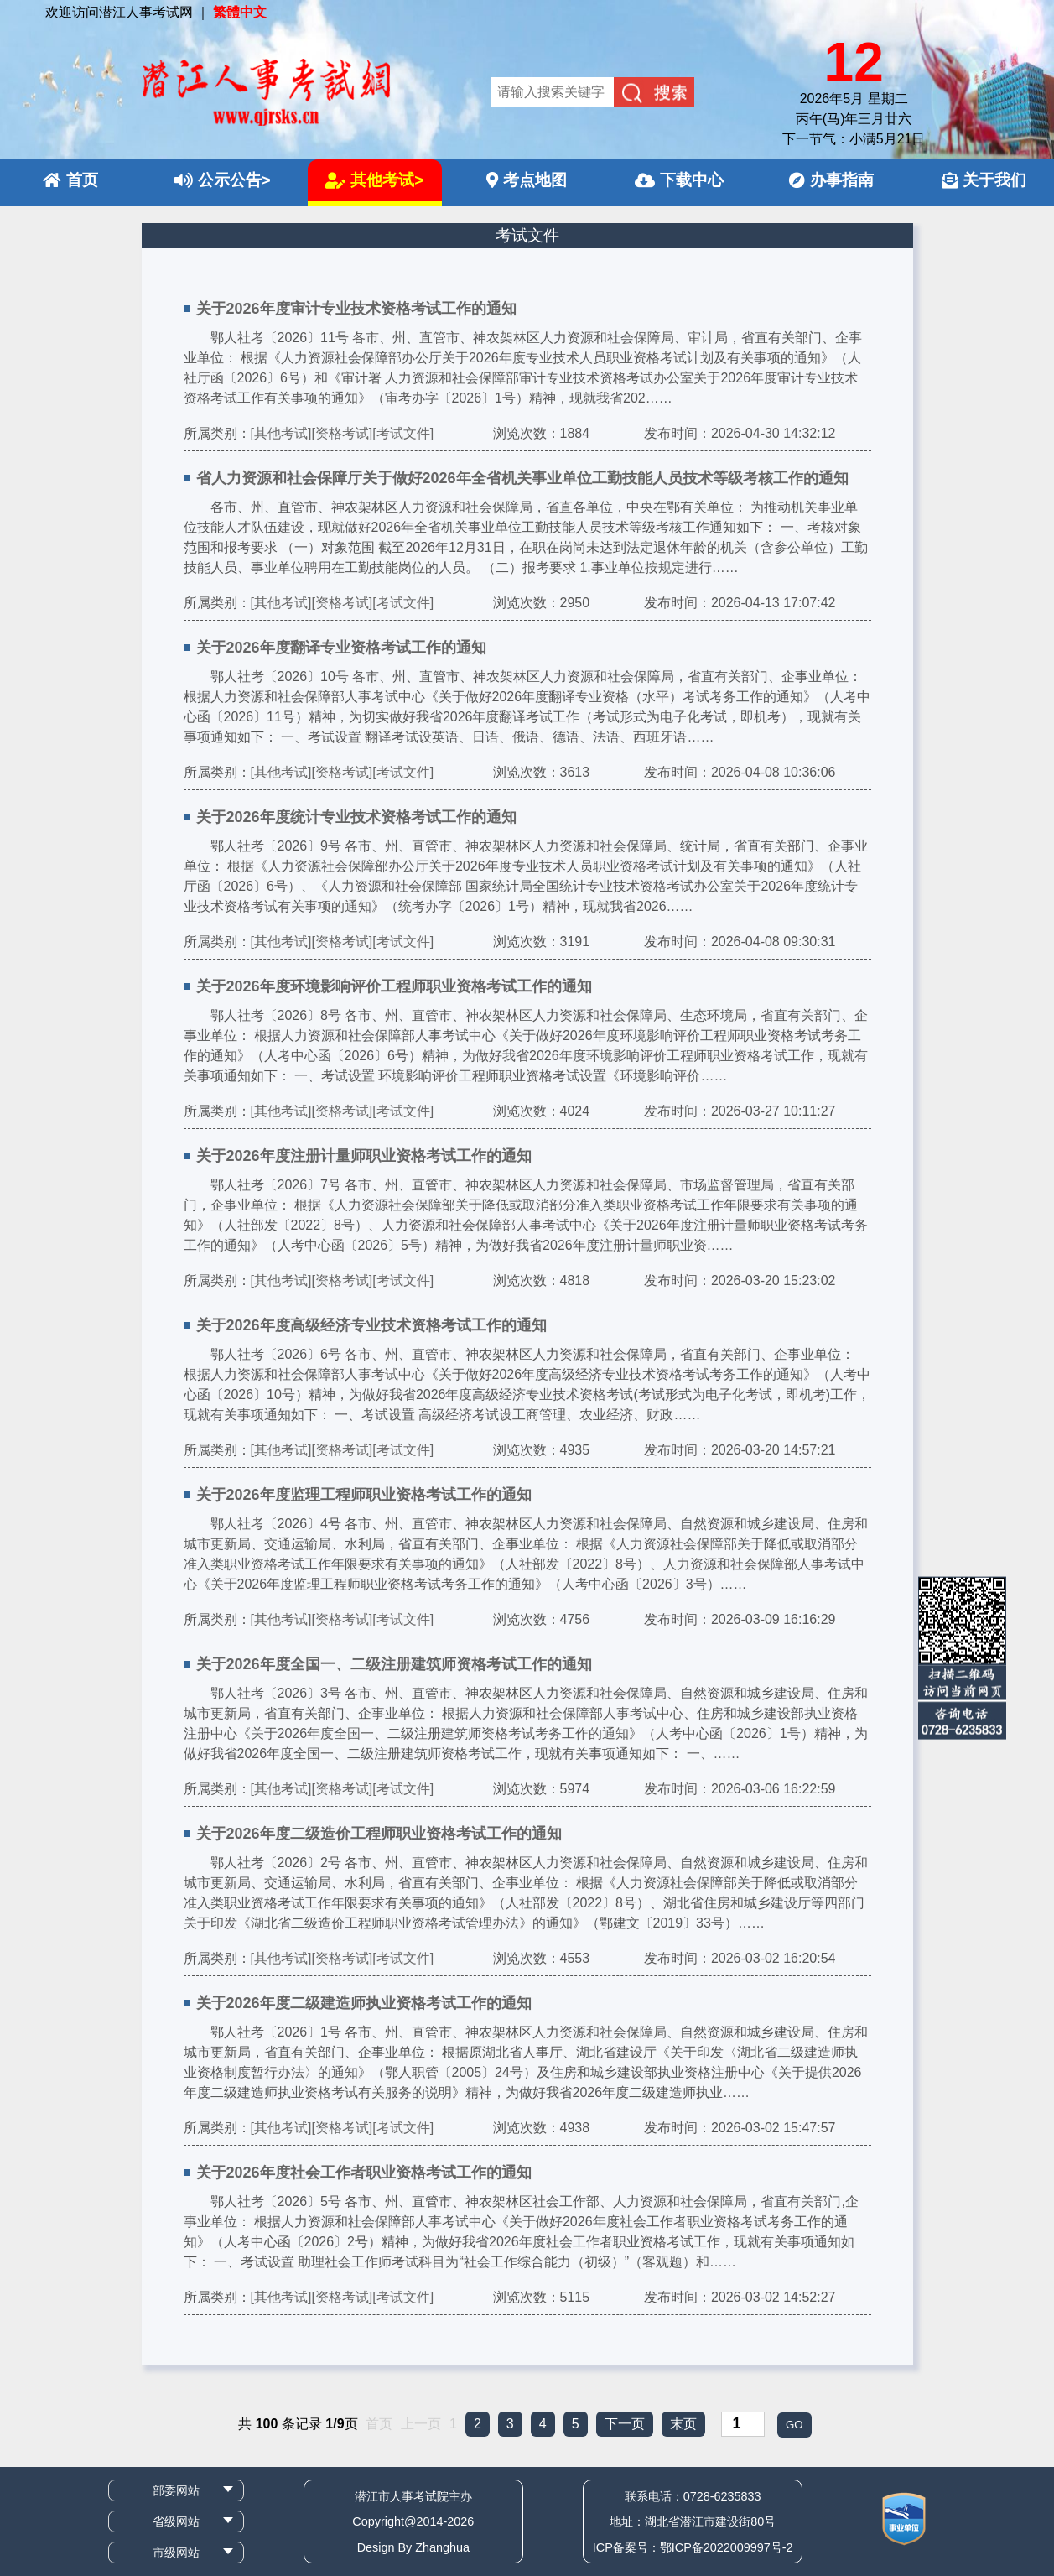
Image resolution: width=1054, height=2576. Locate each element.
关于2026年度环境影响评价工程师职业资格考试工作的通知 (394, 986)
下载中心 (679, 180)
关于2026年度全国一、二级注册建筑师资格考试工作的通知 (394, 1664)
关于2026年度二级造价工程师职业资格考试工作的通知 (379, 1833)
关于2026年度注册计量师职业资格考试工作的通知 (364, 1155)
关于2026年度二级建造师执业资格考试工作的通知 (364, 2003)
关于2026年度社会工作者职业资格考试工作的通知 (364, 2172)
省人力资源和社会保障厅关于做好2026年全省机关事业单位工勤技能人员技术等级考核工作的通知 (522, 478)
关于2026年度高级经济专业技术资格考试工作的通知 (371, 1325)
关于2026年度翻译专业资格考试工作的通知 (341, 647)
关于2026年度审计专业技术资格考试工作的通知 (356, 308)
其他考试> (374, 180)
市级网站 (176, 2552)
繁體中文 (240, 12)
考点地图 (526, 180)
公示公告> (222, 180)
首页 (70, 180)
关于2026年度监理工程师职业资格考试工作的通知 (364, 1494)
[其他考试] (281, 433)
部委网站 (176, 2490)
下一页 (625, 2424)
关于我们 (984, 180)
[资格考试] (341, 433)
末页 (683, 2424)
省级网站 (176, 2521)
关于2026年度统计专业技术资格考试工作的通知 (356, 817)
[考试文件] (403, 433)
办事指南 (831, 180)
